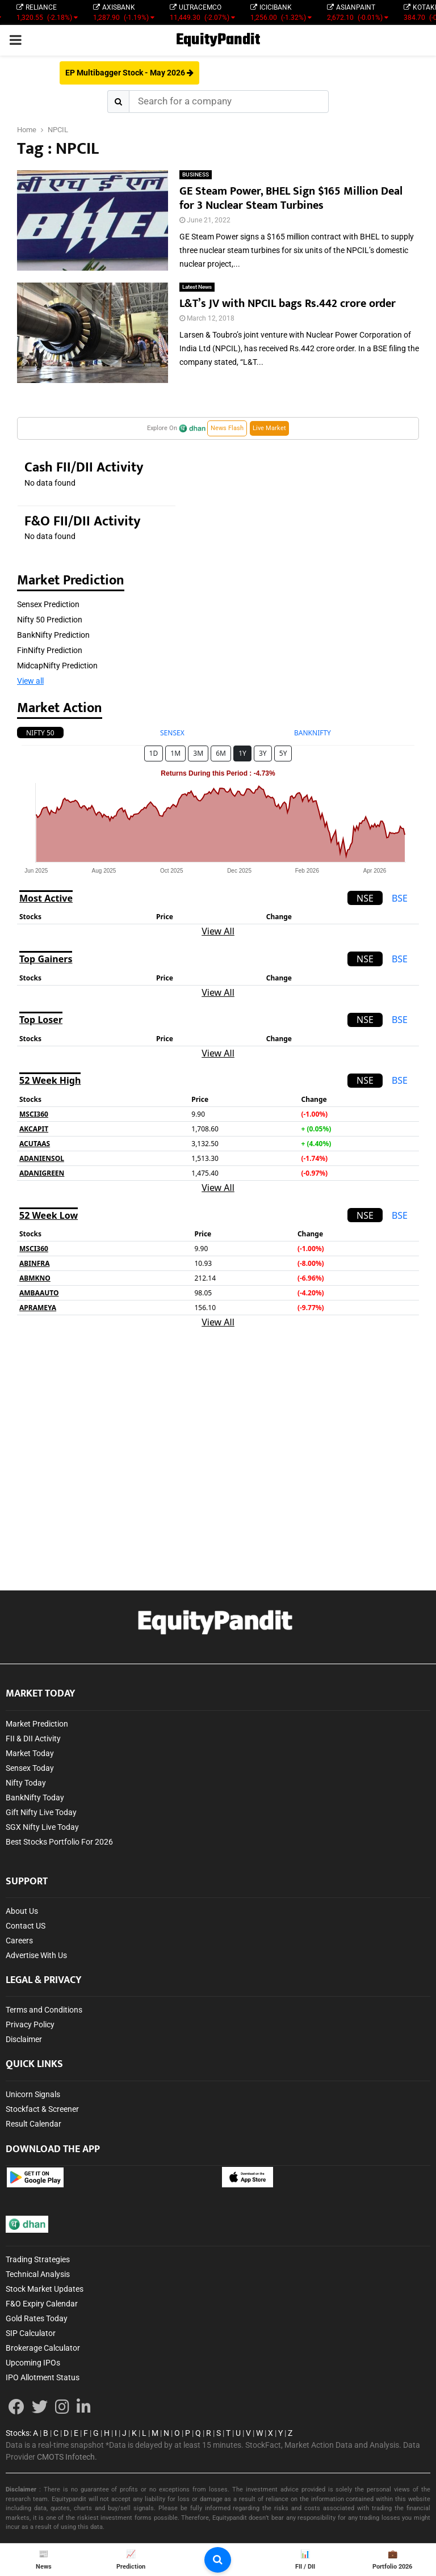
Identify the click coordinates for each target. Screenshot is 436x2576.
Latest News (197, 287)
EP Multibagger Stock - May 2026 (129, 72)
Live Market (269, 428)
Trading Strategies (38, 2259)
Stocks (18, 2433)
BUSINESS (195, 174)
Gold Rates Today (37, 2318)
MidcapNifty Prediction (57, 665)
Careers (19, 1940)
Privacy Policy (30, 2024)
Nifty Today (26, 1782)
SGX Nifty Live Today (42, 1827)
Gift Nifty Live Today (41, 1812)
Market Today (30, 1753)
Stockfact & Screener (42, 2109)
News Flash (227, 428)
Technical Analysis (38, 2274)
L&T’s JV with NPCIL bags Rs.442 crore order (287, 303)
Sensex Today (30, 1768)
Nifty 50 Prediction (49, 619)
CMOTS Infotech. (67, 2456)
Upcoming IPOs (33, 2362)
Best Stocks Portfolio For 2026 (59, 1841)
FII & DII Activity (33, 1738)
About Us (22, 1911)
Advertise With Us (36, 1955)
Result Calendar (33, 2123)
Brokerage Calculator (43, 2347)
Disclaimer (24, 2039)
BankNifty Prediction (53, 634)
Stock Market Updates (44, 2288)
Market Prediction (37, 1723)
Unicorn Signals (33, 2094)
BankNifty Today (35, 1797)
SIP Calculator (31, 2333)
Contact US (25, 1925)
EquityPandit (218, 40)
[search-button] (217, 2560)
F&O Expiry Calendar (42, 2303)
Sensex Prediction (48, 604)
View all (30, 680)
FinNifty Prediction (49, 650)
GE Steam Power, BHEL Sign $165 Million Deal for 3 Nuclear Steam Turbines (291, 198)
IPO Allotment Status (42, 2377)
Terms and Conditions (44, 2009)
